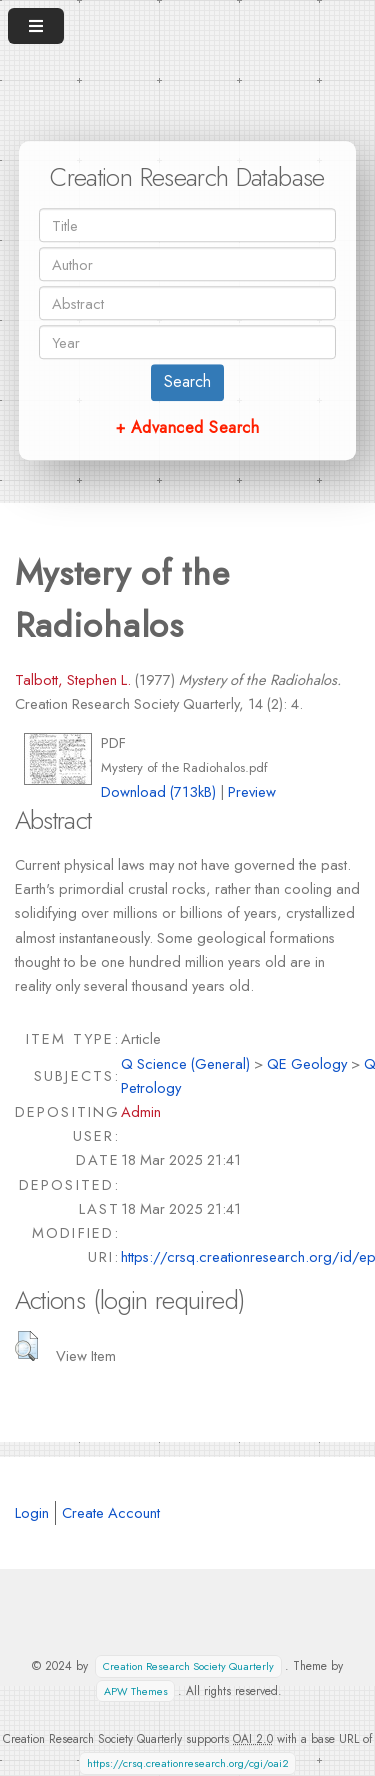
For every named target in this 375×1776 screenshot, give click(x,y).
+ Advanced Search (187, 427)
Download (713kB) (158, 791)
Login (32, 1512)
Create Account (111, 1512)
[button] (26, 1346)
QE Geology (307, 1063)
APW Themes (136, 1691)
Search (187, 381)
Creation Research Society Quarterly (188, 1666)
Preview (252, 791)
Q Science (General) (185, 1063)
